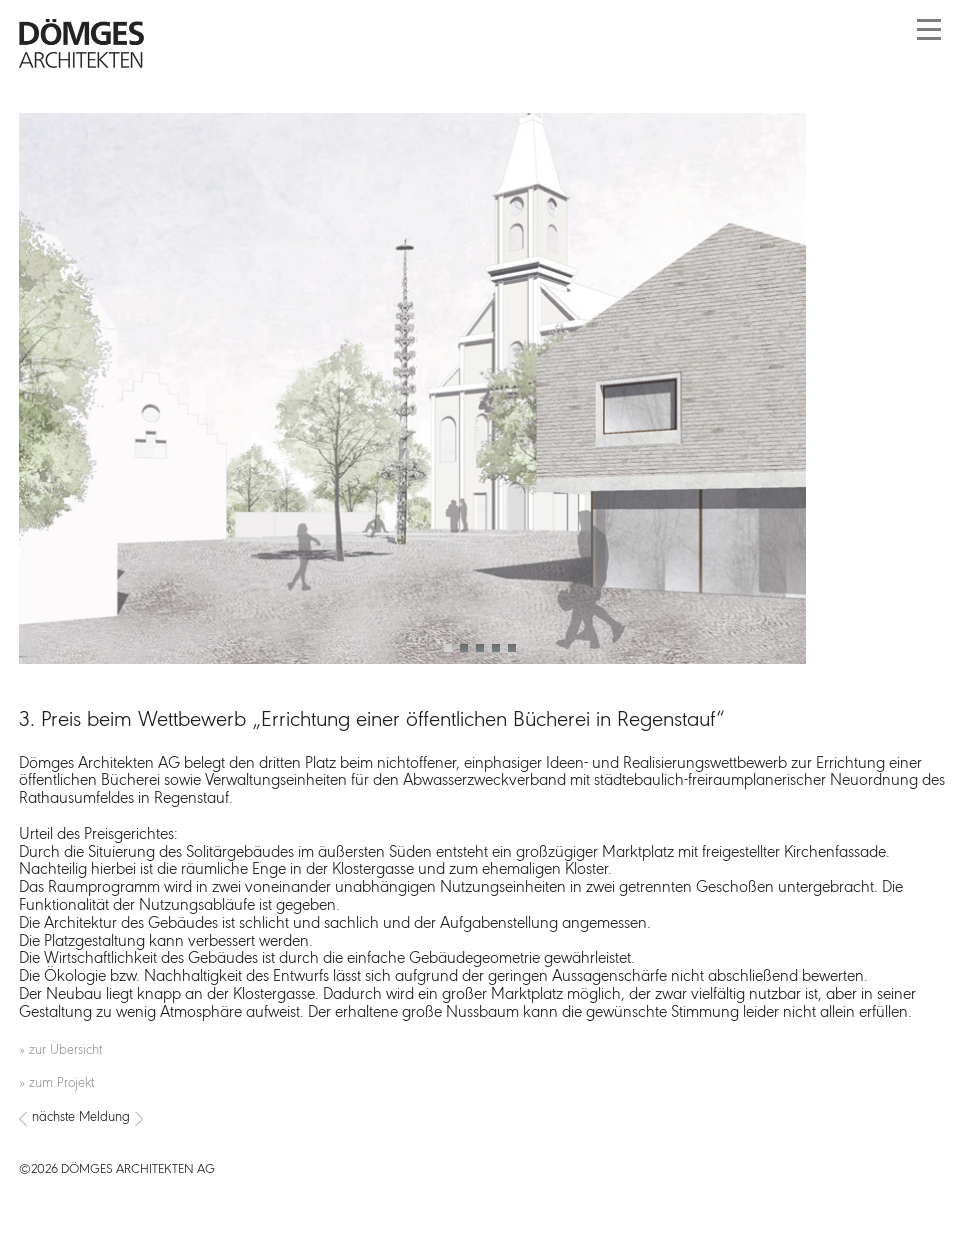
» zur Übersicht (60, 1050)
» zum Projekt (56, 1083)
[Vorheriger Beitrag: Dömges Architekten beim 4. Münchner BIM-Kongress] (23, 1119)
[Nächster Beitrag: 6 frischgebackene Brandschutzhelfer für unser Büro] (483, 1119)
